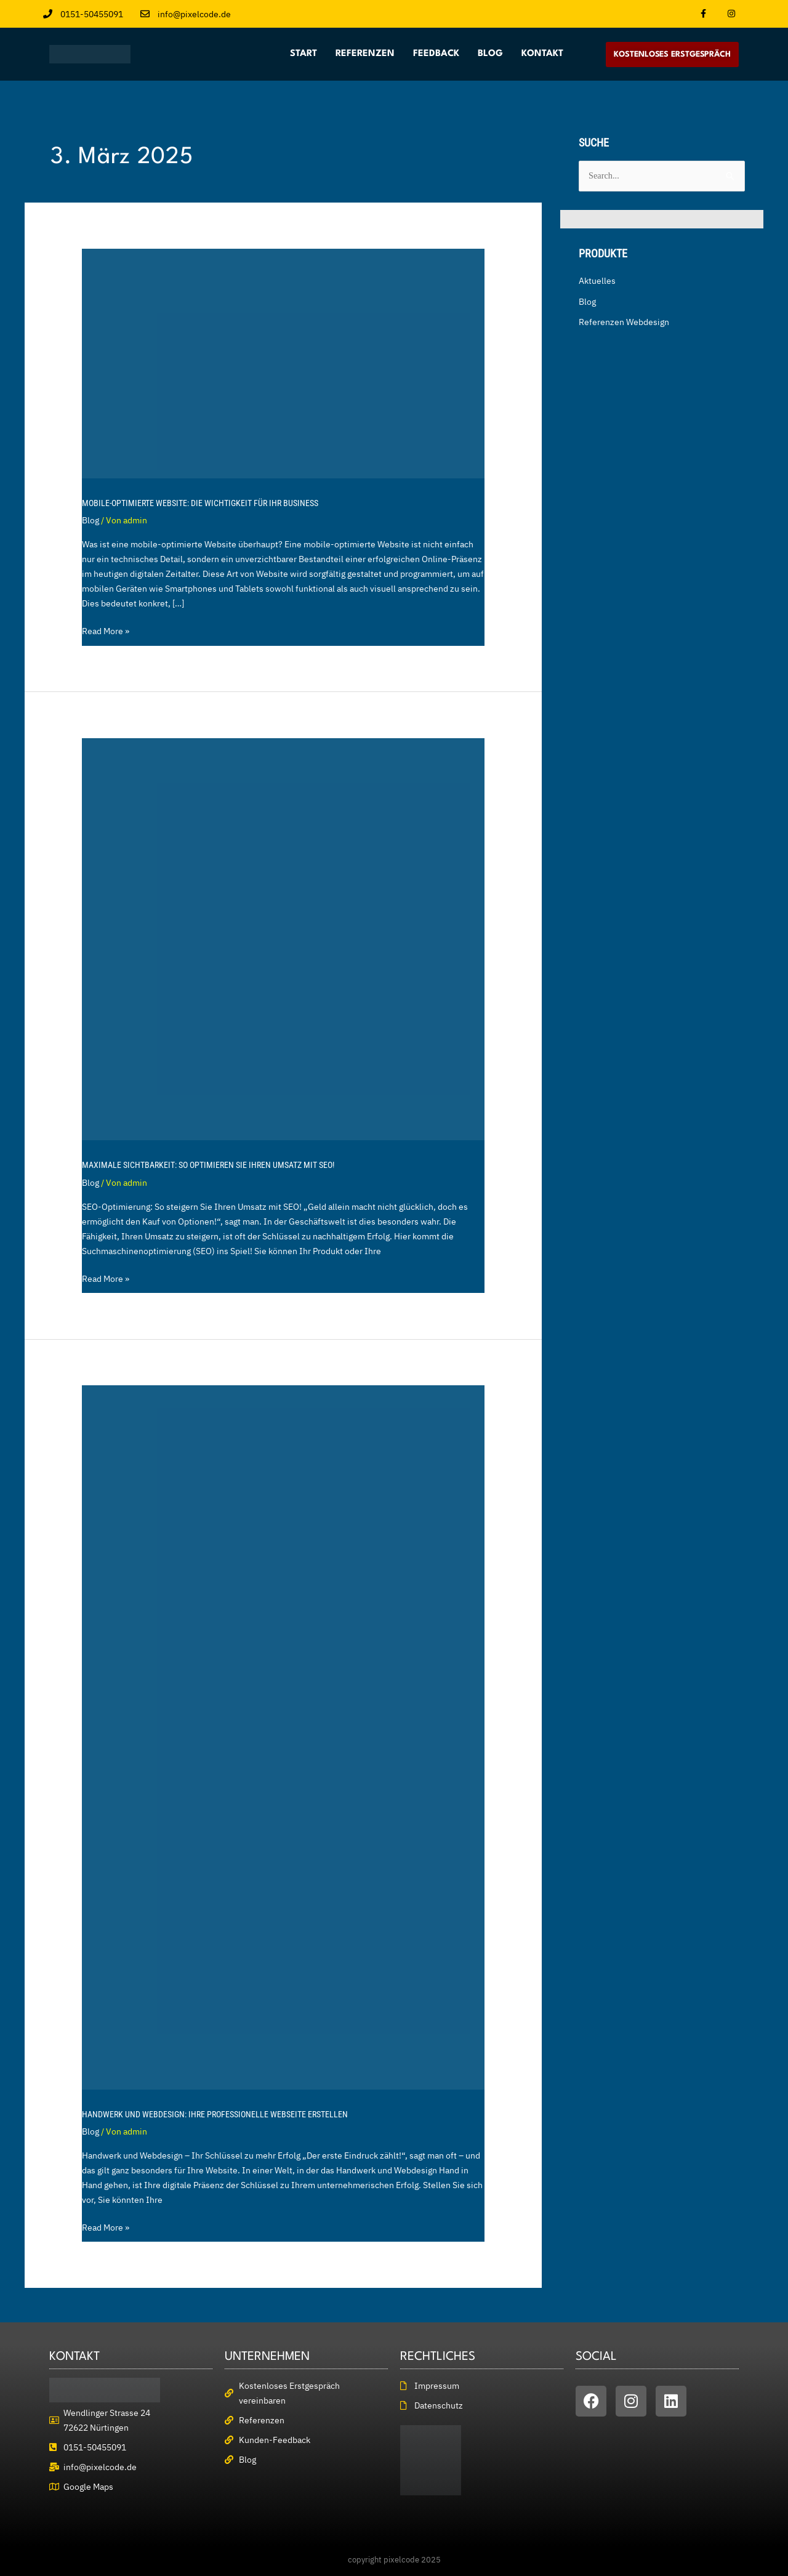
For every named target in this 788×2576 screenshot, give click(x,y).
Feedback (436, 53)
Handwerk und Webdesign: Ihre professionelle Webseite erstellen (215, 2114)
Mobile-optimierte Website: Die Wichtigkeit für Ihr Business (200, 503)
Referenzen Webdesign (624, 323)
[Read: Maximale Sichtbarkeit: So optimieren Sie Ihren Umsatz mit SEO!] (283, 938)
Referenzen (365, 53)
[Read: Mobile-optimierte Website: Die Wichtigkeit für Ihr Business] (283, 362)
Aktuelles (597, 281)
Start (303, 53)
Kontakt (542, 53)
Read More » (105, 630)
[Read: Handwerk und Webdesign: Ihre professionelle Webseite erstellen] (283, 1736)
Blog (490, 53)
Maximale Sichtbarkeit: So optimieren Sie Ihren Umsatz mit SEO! (208, 1165)
